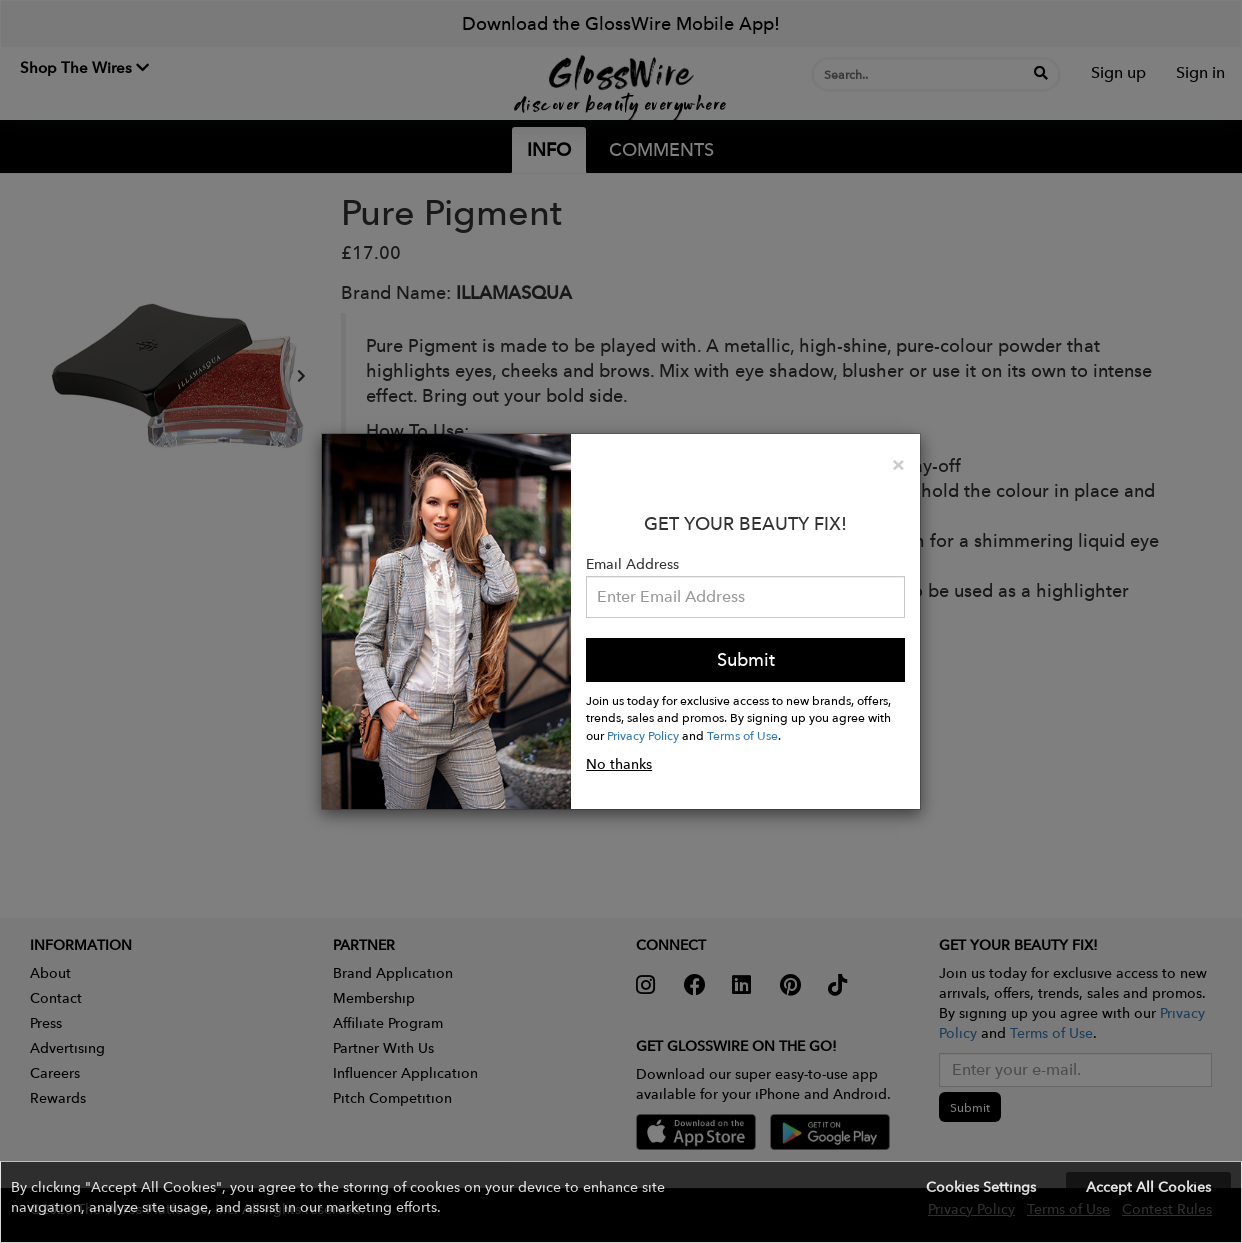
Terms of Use (742, 735)
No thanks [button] (619, 764)
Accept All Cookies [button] (1148, 1187)
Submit (746, 659)
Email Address (632, 564)
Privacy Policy (643, 735)
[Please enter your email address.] (745, 597)
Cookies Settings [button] (981, 1187)
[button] (621, 1202)
